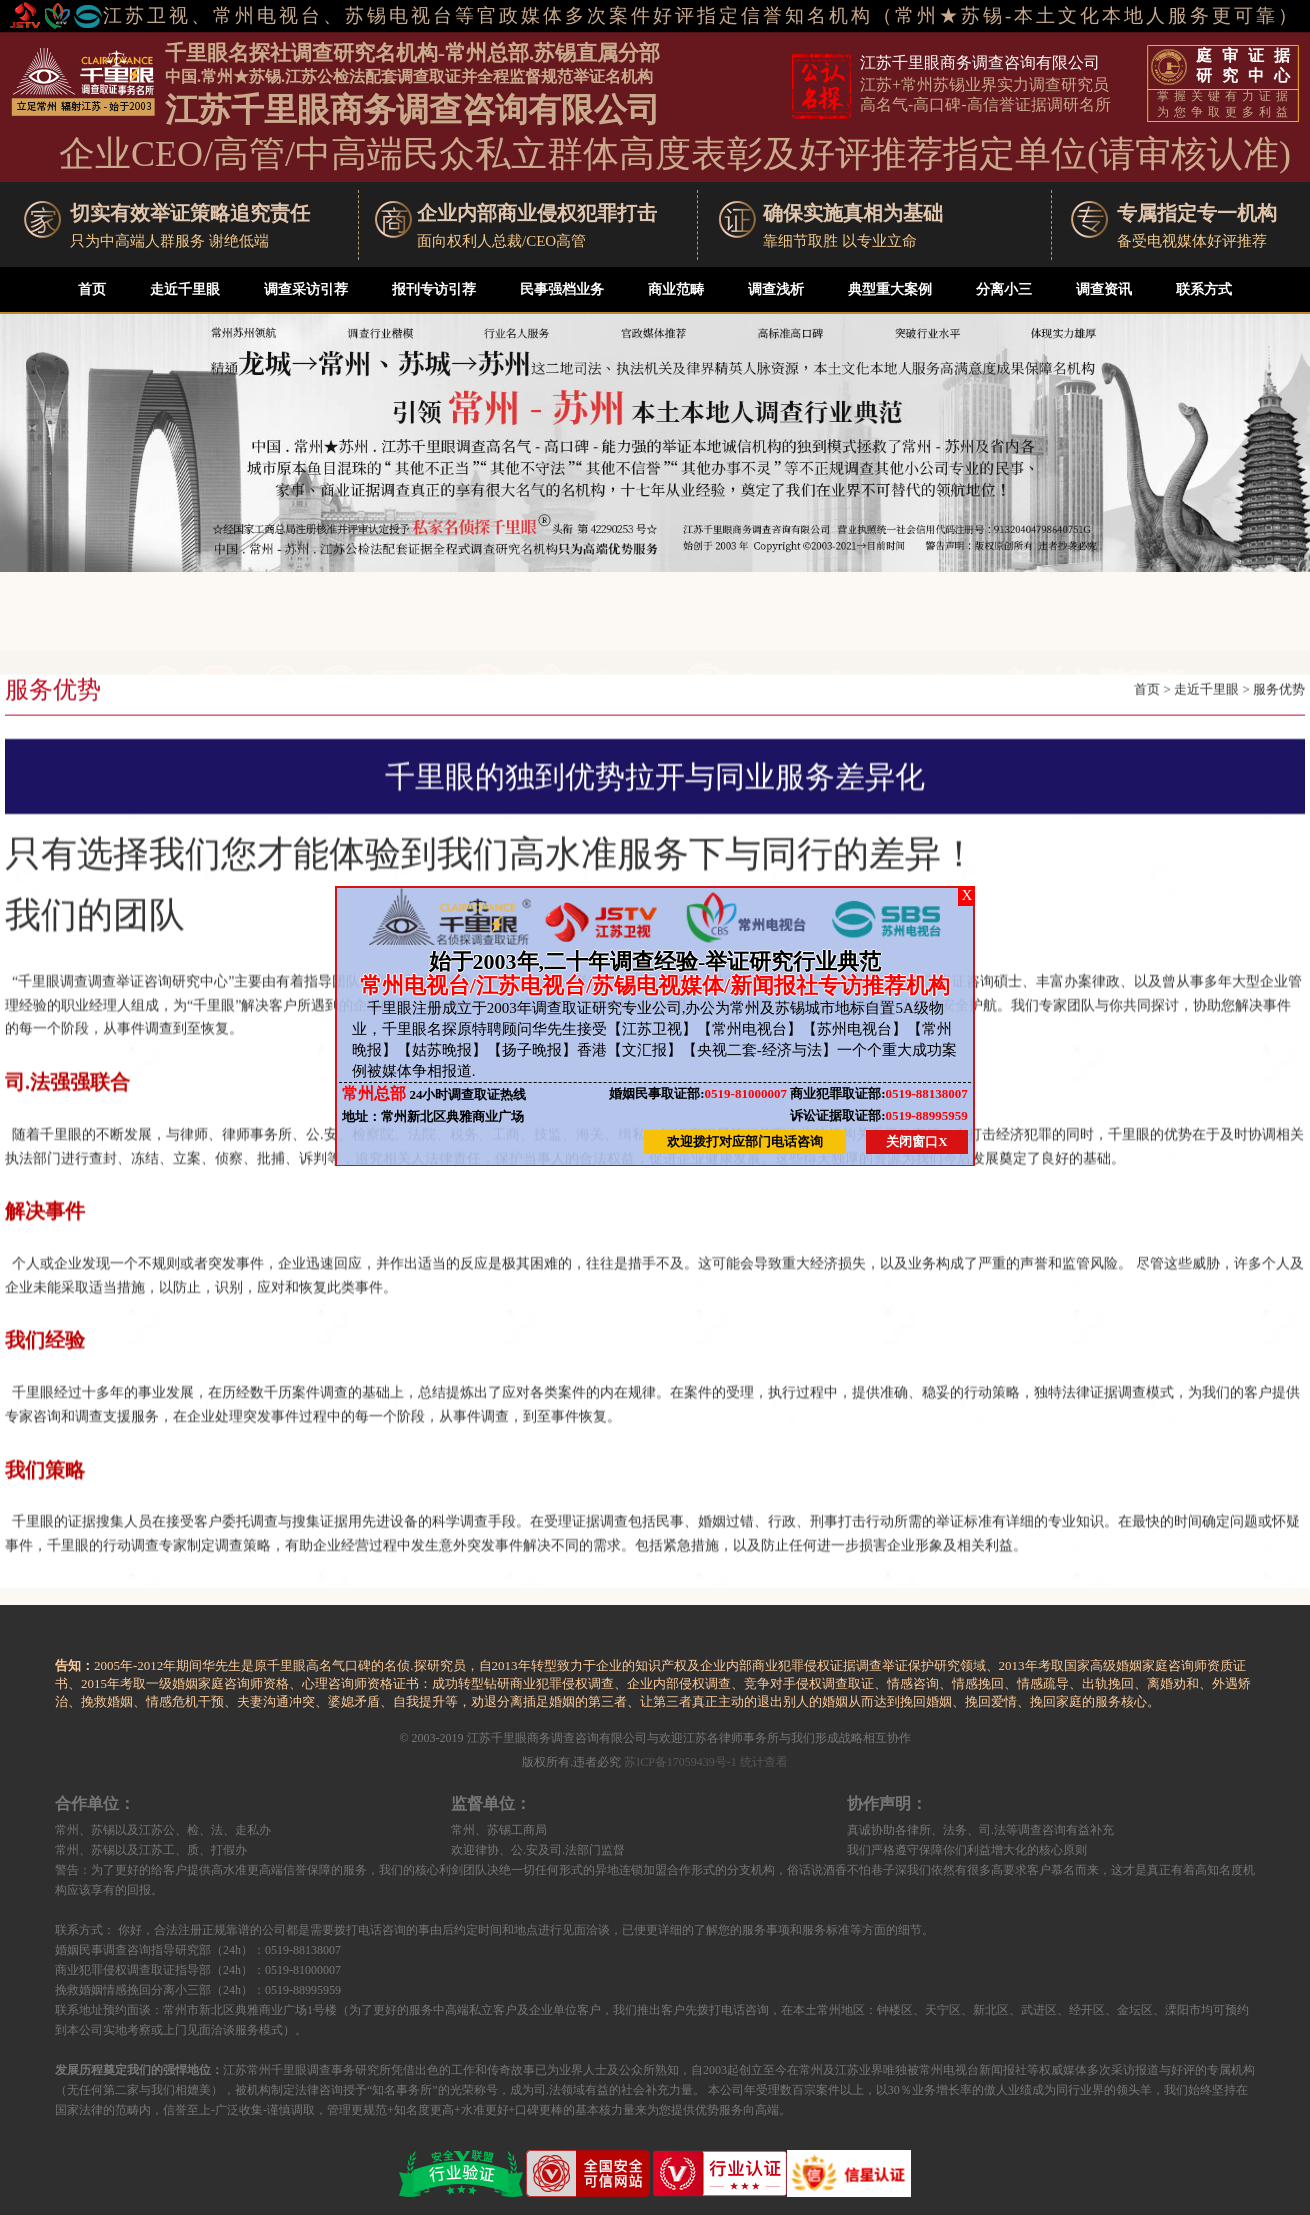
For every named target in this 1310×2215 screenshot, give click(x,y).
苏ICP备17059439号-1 (680, 1762)
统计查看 (764, 1762)
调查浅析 (776, 289)
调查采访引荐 (306, 289)
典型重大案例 (890, 289)
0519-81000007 (698, 1093)
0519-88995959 (879, 1115)
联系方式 (1204, 289)
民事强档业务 (562, 289)
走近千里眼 (185, 289)
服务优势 (1279, 726)
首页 (92, 289)
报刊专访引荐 (434, 289)
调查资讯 (1104, 289)
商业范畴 (676, 289)
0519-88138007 (879, 1093)
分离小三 (1004, 289)
